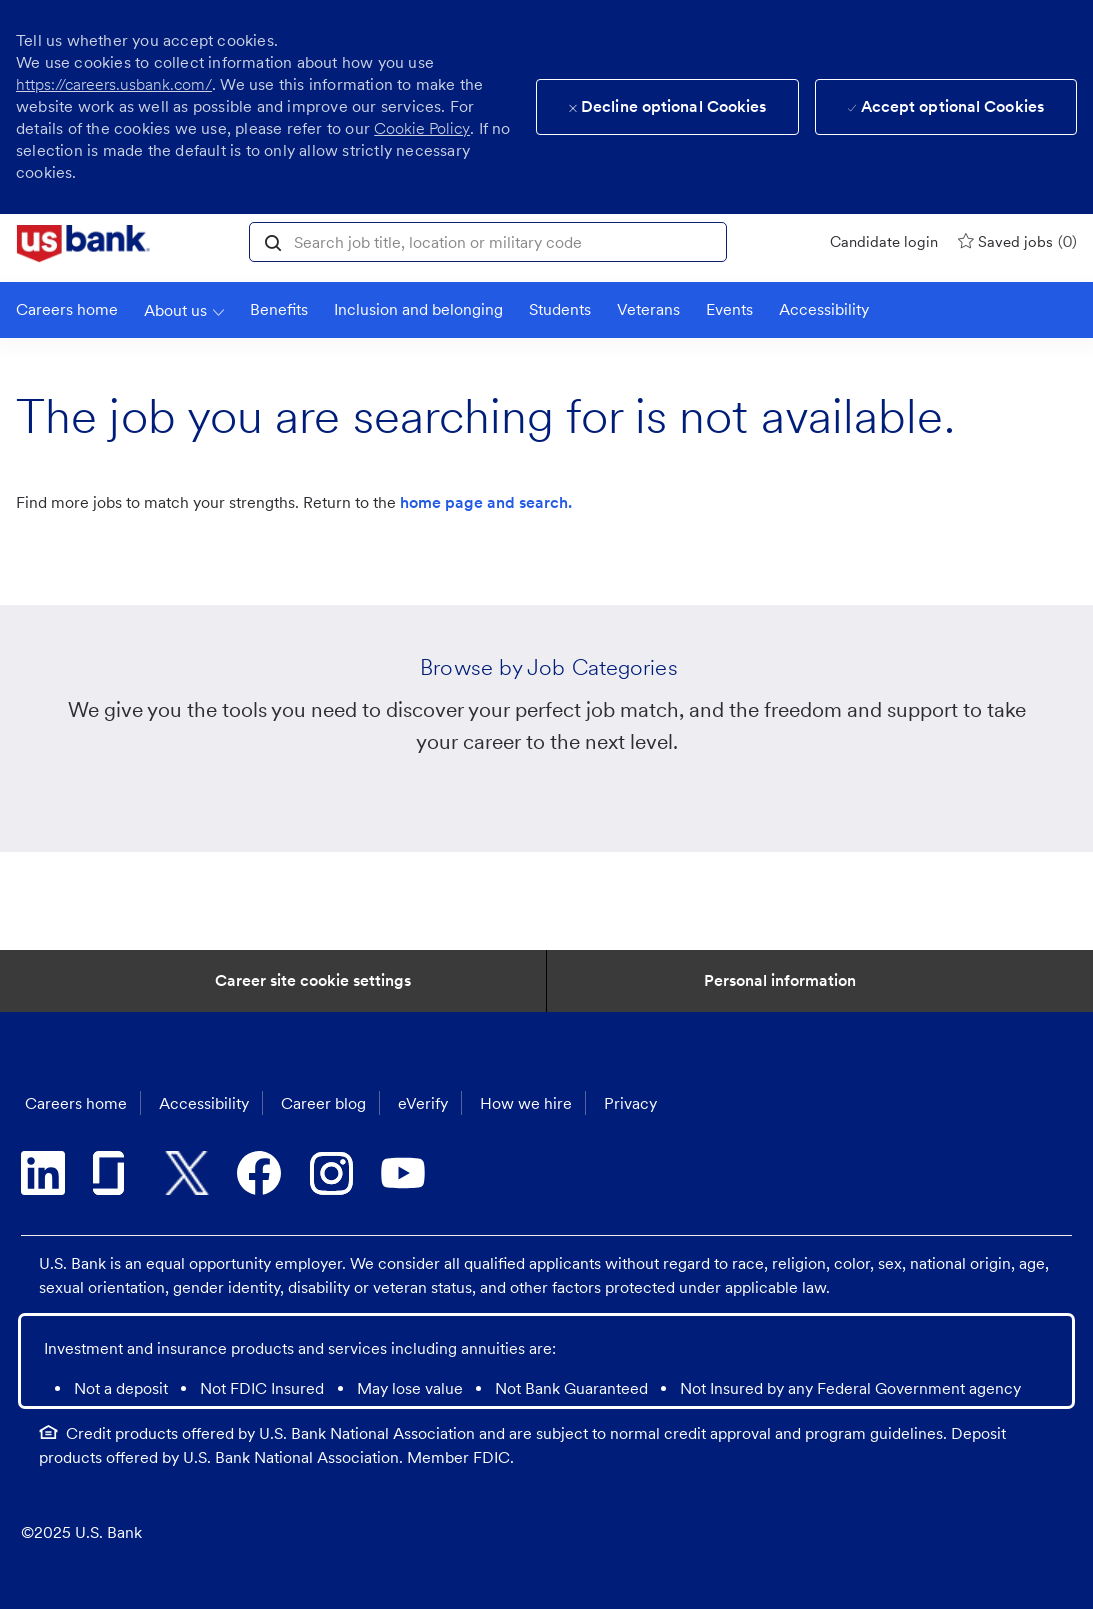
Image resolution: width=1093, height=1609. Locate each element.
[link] (83, 244)
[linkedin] (43, 1173)
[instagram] (331, 1173)
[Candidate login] (884, 242)
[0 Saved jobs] (1017, 241)
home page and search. (486, 502)
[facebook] (259, 1173)
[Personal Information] (780, 981)
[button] (273, 241)
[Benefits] (279, 310)
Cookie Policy (422, 128)
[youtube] (403, 1173)
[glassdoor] (115, 1173)
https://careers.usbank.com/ (114, 84)
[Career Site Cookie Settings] (313, 981)
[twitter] (187, 1173)
